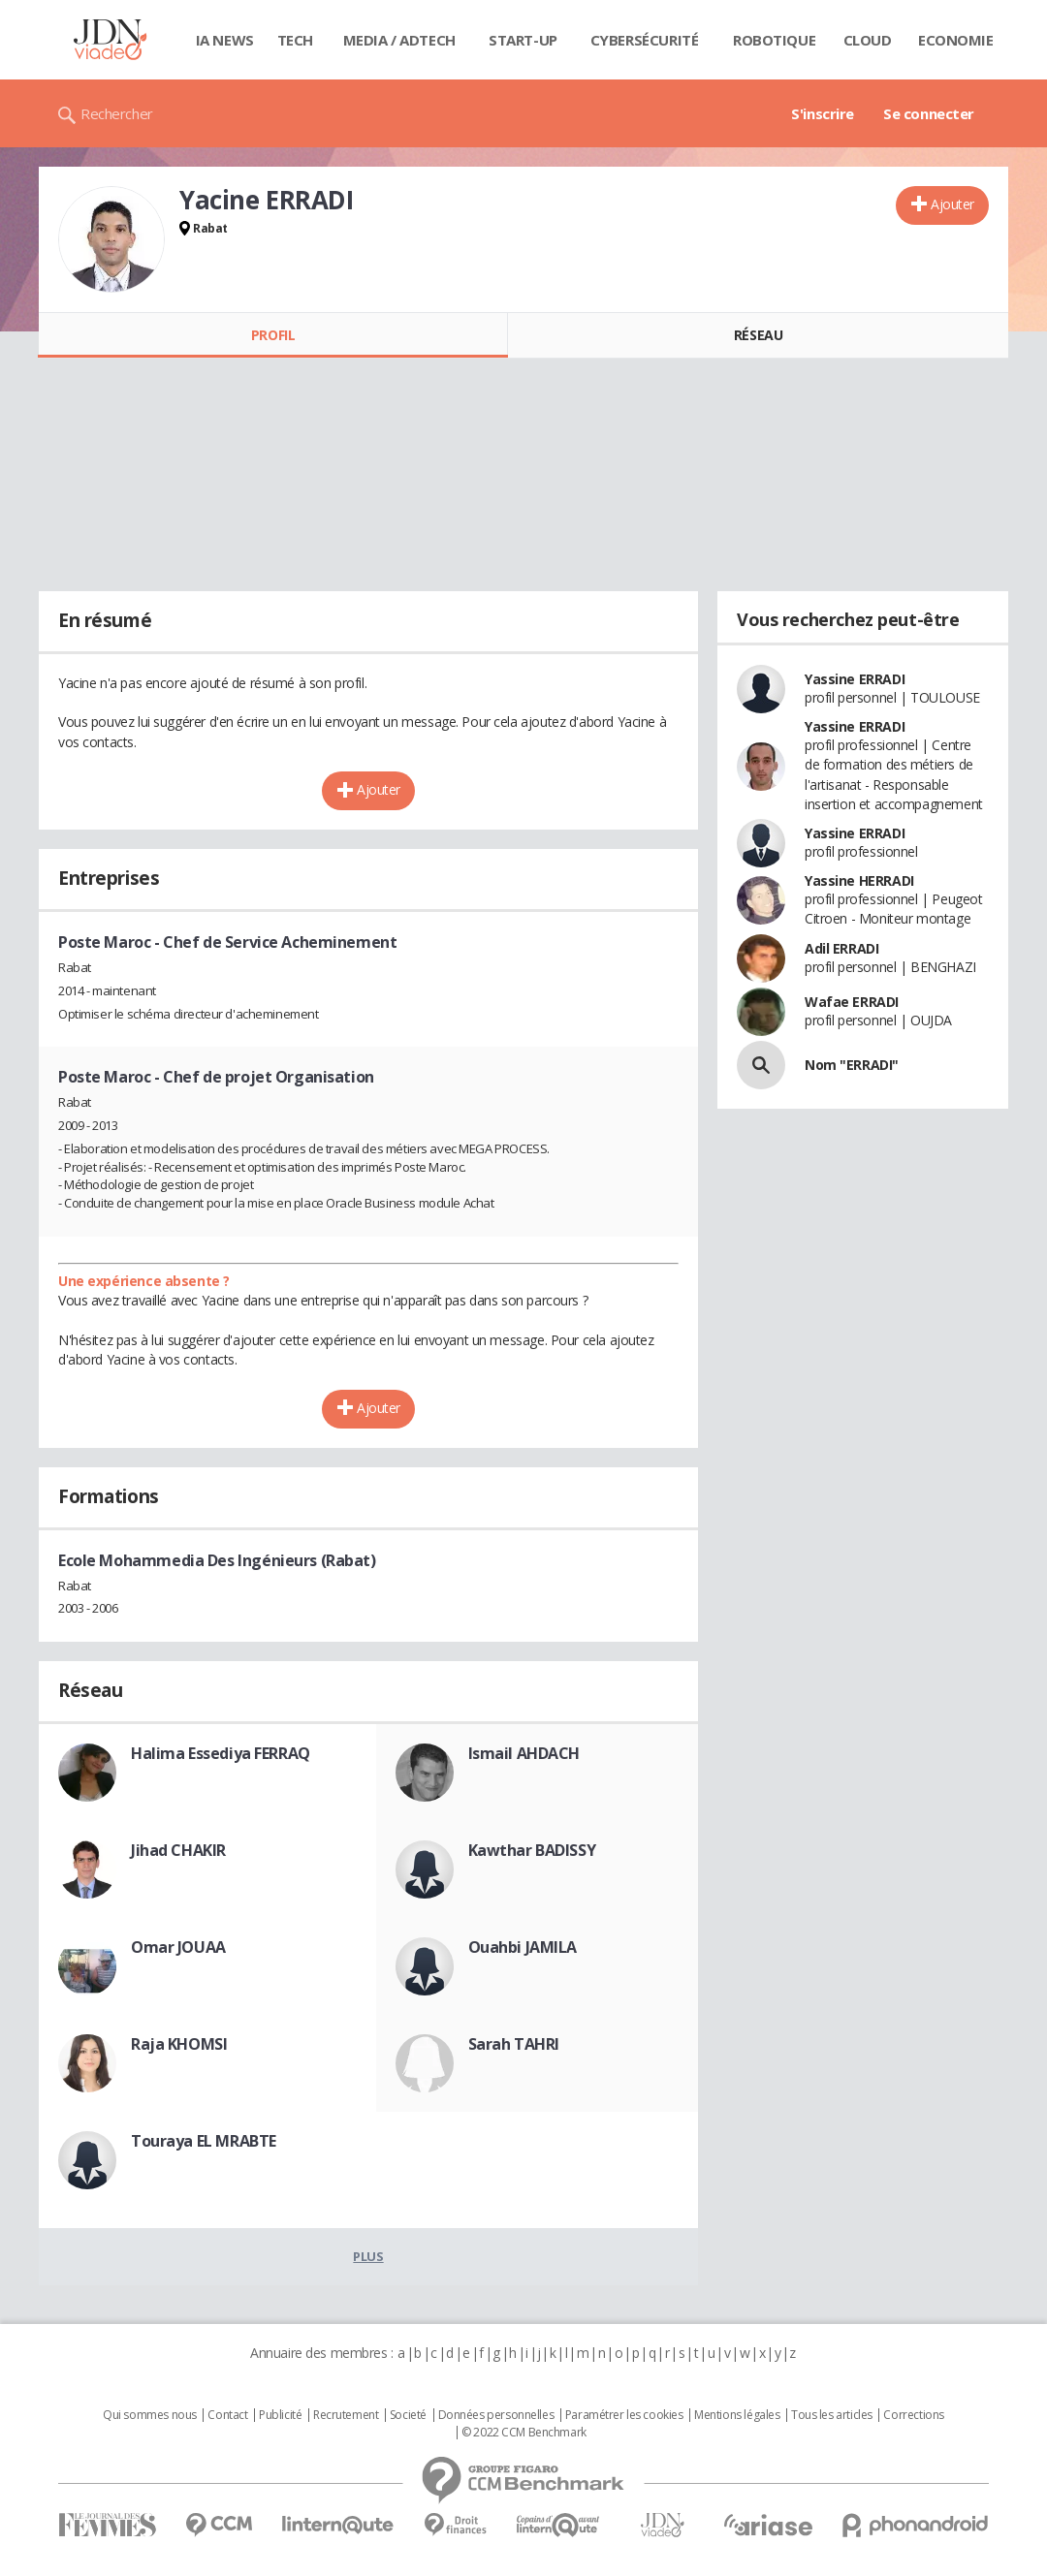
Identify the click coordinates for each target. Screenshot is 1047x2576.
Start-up (523, 39)
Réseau (758, 335)
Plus (368, 2256)
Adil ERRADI (841, 948)
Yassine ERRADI (854, 679)
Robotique (774, 39)
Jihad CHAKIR (178, 1850)
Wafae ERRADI (852, 1001)
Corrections (913, 2415)
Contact (227, 2415)
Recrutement (345, 2415)
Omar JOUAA (178, 1947)
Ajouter (952, 204)
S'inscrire (822, 113)
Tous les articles (831, 2415)
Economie (956, 39)
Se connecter (928, 113)
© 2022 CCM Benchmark (524, 2432)
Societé (408, 2415)
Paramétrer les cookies (624, 2415)
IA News (225, 39)
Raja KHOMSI (179, 2044)
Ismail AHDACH (524, 1753)
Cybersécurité (644, 39)
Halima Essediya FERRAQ (220, 1753)
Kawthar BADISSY (532, 1850)
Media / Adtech (399, 39)
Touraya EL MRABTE (203, 2141)
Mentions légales (736, 2415)
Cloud (867, 39)
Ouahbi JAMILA (523, 1947)
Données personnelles (496, 2415)
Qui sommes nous (150, 2415)
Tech (295, 39)
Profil (273, 335)
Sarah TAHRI (513, 2044)
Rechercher (116, 113)
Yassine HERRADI (859, 880)
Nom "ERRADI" (852, 1064)
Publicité (280, 2415)
